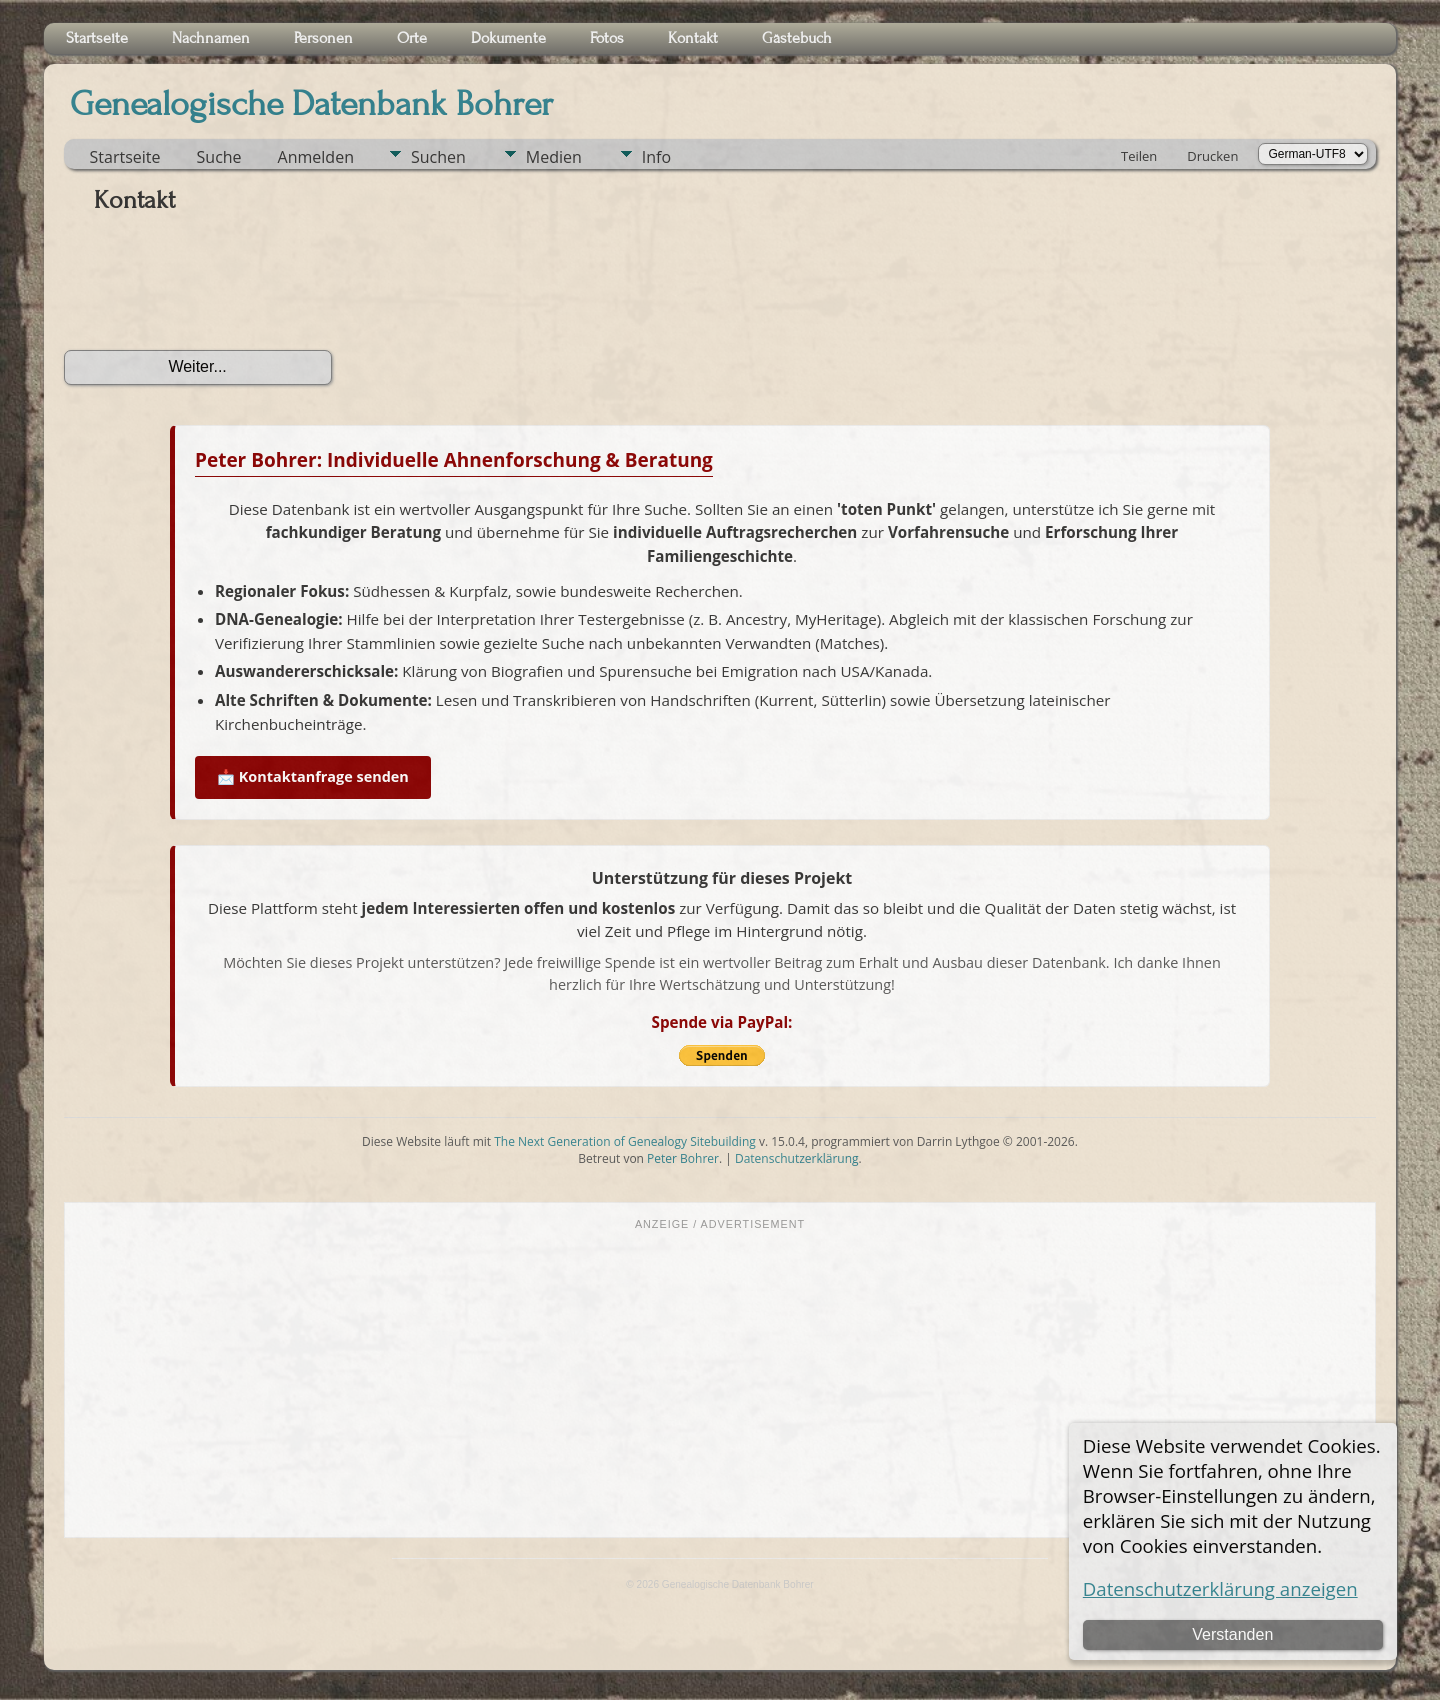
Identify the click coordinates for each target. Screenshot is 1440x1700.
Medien (554, 157)
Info (656, 157)
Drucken (1212, 156)
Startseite (125, 157)
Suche (219, 157)
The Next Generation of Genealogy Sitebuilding (625, 1141)
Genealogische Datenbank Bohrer (311, 104)
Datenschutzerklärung (797, 1158)
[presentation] (216, 289)
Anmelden (316, 157)
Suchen (438, 157)
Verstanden (1232, 1634)
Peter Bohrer (683, 1158)
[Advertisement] (720, 1382)
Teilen (1139, 156)
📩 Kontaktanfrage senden (313, 776)
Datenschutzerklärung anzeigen (1220, 1588)
